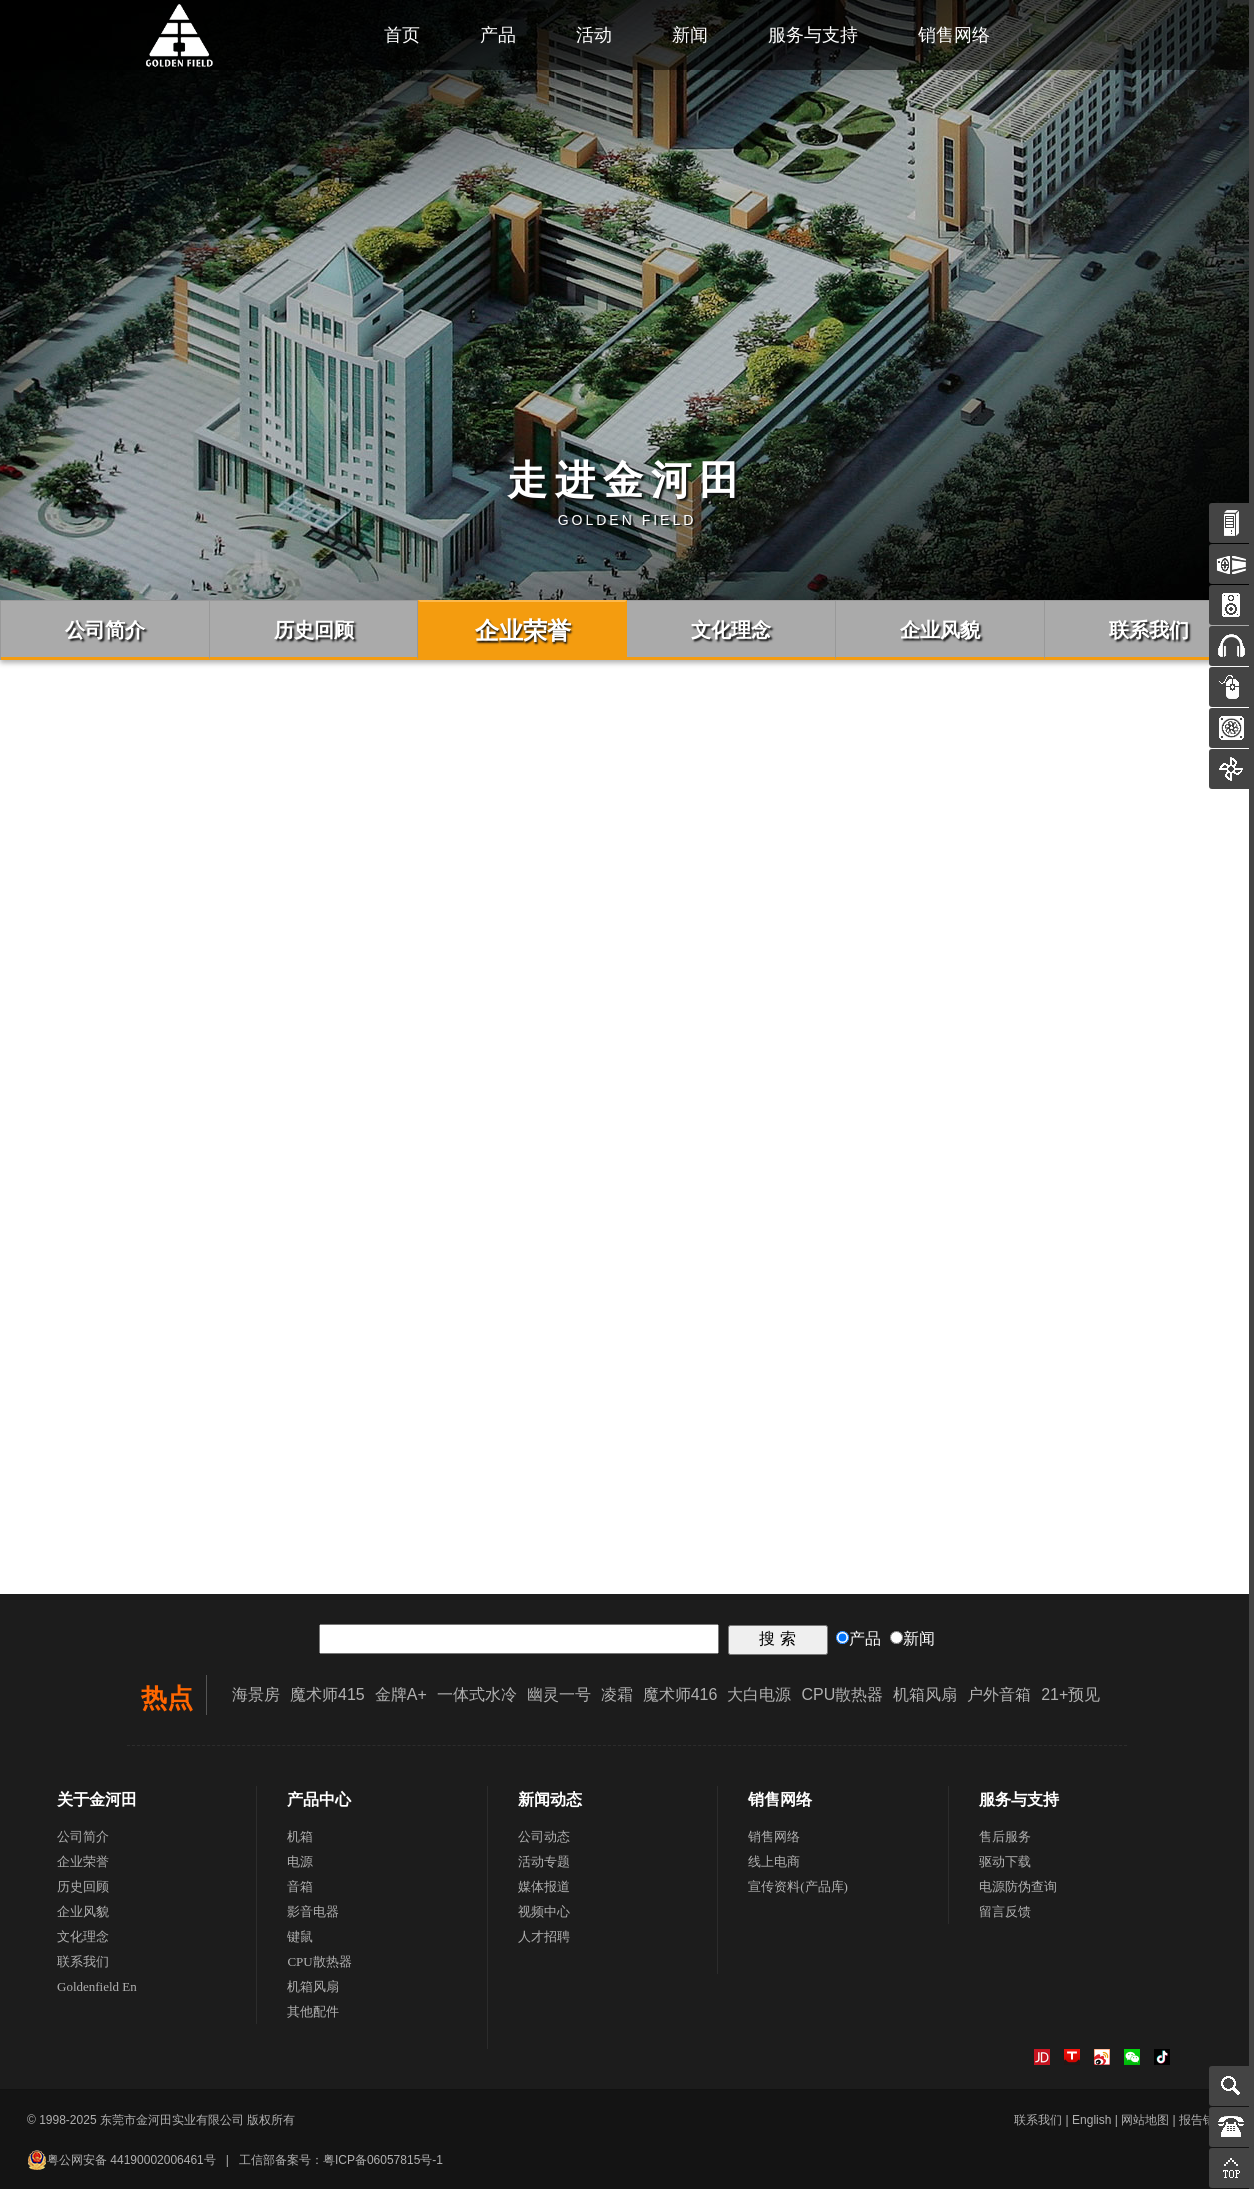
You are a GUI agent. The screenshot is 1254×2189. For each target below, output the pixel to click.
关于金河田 (97, 1799)
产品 (498, 35)
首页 (402, 35)
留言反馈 (1005, 1911)
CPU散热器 (842, 1694)
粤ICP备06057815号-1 (383, 2160)
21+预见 (1070, 1694)
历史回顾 (83, 1886)
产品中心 (319, 1799)
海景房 (256, 1694)
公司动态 (544, 1836)
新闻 (690, 35)
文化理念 (83, 1936)
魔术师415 (327, 1694)
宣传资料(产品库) (798, 1886)
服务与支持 (813, 35)
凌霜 (617, 1694)
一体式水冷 (477, 1694)
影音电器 (313, 1911)
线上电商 (774, 1861)
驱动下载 (1005, 1861)
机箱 (300, 1836)
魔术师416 (680, 1694)
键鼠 (300, 1936)
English (1091, 2120)
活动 (594, 35)
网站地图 (1145, 2120)
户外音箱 (999, 1694)
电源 (300, 1861)
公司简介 (83, 1836)
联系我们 (83, 1961)
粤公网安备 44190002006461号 (121, 2160)
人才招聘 (544, 1936)
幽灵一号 (559, 1694)
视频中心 (544, 1911)
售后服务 (1005, 1836)
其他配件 (313, 2011)
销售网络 (954, 35)
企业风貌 (83, 1911)
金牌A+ (401, 1694)
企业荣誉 (83, 1861)
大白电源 (759, 1694)
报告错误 (1203, 2120)
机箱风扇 (925, 1694)
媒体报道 (544, 1886)
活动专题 (544, 1861)
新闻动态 (550, 1799)
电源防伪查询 (1018, 1886)
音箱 (300, 1886)
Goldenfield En (97, 1986)
